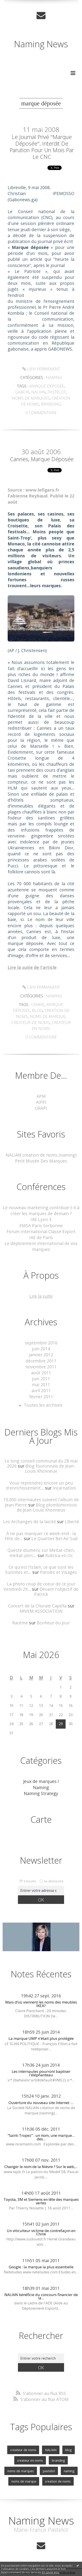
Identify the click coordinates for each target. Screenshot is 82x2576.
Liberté (72, 1522)
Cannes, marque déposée (41, 459)
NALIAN (50, 2450)
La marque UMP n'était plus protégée (41, 2038)
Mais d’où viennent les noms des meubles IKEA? (41, 2004)
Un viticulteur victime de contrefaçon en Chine (41, 2232)
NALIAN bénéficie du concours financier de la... (41, 2296)
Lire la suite (41, 1296)
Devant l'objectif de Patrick (56, 1591)
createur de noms (31, 1022)
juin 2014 (41, 1349)
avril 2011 (41, 1390)
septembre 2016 (41, 1343)
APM (41, 1096)
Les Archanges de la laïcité (29, 1522)
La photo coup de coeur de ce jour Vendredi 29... (39, 1586)
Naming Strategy (41, 1793)
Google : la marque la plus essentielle (41, 2266)
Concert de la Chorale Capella (37, 1606)
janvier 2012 (41, 1355)
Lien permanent (41, 368)
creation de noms (58, 2481)
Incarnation (64, 1488)
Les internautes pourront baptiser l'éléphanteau (41, 2073)
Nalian (38, 392)
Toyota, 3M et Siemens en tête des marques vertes (41, 2201)
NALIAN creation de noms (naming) (41, 1155)
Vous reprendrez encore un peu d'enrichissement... (39, 1485)
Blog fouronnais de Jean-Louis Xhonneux (50, 1468)
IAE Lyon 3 (41, 1219)
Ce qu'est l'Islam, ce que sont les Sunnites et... (39, 1569)
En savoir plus (50, 2572)
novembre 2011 (41, 1367)
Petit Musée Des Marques (41, 1161)
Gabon (22, 392)
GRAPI (41, 1108)
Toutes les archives (43, 1405)
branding (58, 2460)
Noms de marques (31, 398)
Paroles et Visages (58, 1572)
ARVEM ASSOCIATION (41, 1611)
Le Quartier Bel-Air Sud (54, 1538)
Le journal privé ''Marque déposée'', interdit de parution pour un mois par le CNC (42, 146)
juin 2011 (41, 1379)
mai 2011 (41, 1385)
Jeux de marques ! (41, 1781)
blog (37, 1010)
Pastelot (56, 392)
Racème (20, 1623)
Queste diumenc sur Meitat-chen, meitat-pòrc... (41, 1552)
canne (37, 1004)
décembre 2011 (41, 1361)
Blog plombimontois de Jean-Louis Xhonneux (47, 1507)
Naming (54, 377)
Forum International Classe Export (41, 1231)
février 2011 (41, 1397)
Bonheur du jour (53, 1623)
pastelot (49, 2471)
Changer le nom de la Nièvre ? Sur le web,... (41, 2166)
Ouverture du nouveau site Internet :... (41, 2102)
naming (69, 2471)
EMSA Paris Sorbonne (41, 1226)
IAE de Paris (41, 1237)
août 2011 (41, 1373)
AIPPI (41, 1102)
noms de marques (20, 2471)
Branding (51, 404)
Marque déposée (46, 386)
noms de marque (47, 1016)
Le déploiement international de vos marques (41, 1246)
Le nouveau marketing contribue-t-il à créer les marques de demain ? (41, 1210)
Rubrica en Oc (59, 1555)
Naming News (41, 44)
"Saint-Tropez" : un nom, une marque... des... (41, 2137)
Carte (41, 1819)
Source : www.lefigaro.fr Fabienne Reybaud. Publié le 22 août (41, 496)
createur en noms (30, 2460)
